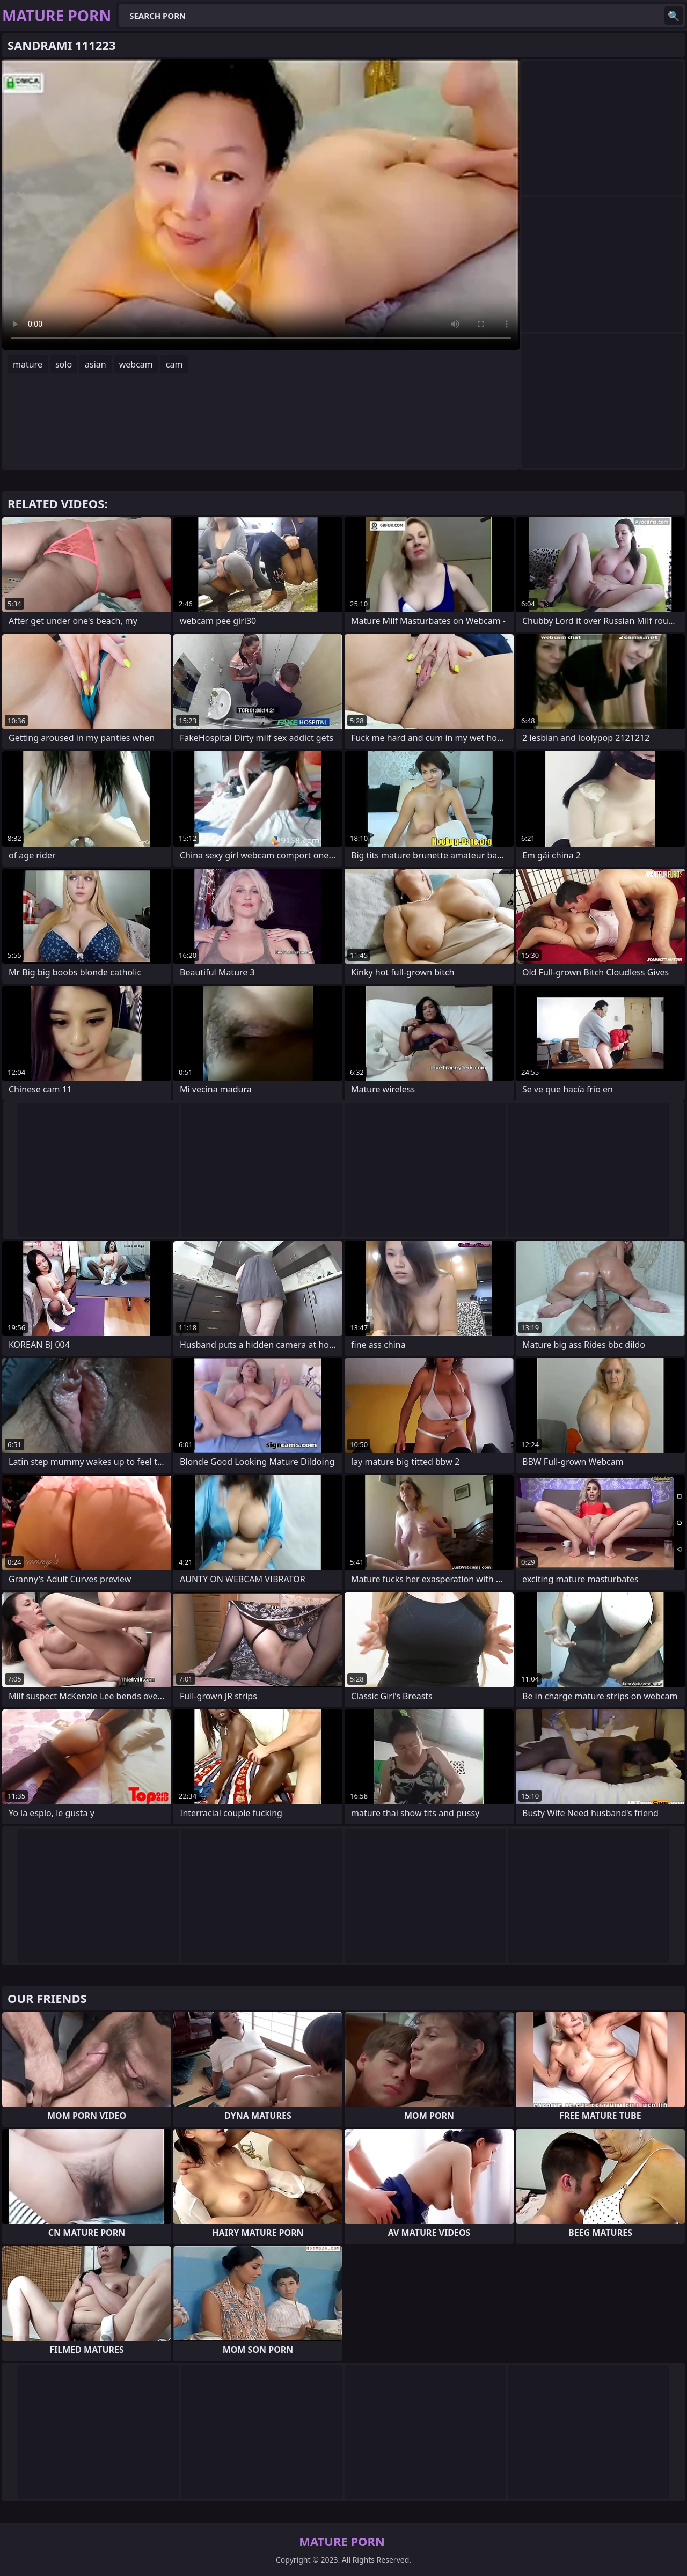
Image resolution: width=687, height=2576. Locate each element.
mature (27, 364)
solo (63, 364)
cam (174, 364)
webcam (136, 364)
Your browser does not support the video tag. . (261, 204)
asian (95, 364)
